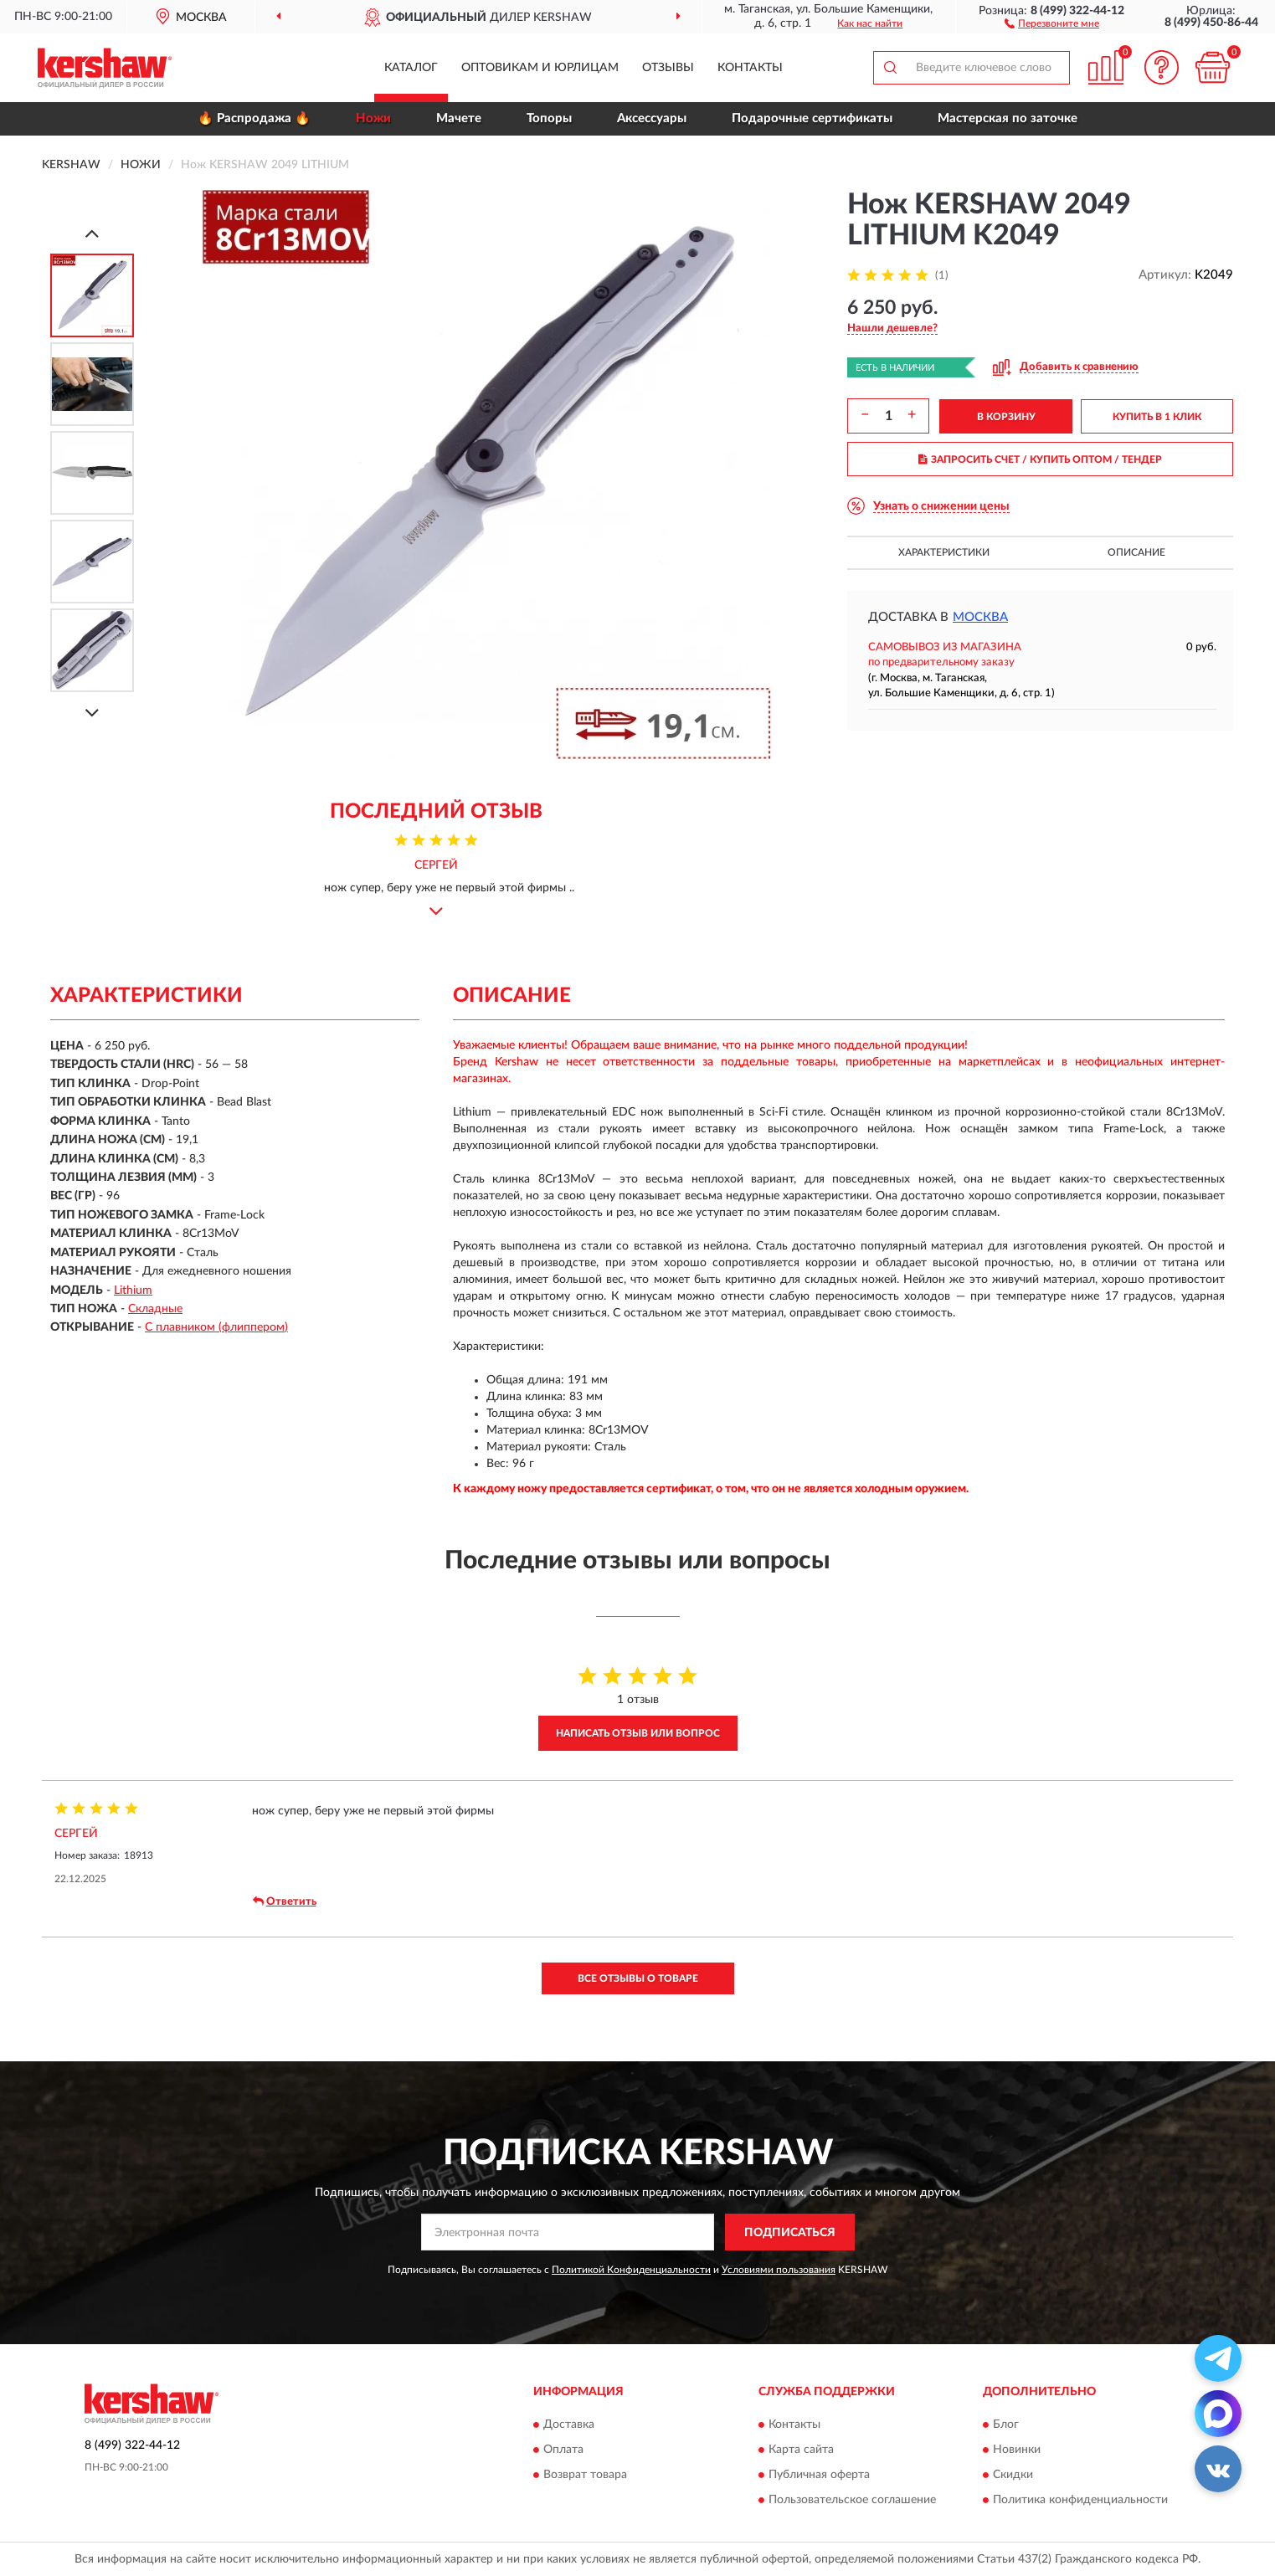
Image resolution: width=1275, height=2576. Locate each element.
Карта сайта (801, 2449)
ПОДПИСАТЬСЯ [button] (789, 2233)
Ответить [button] (284, 1901)
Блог (1006, 2424)
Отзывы (668, 68)
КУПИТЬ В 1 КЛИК (1157, 417)
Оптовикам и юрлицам (540, 68)
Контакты (750, 68)
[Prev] (92, 233)
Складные (155, 1309)
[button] (1052, 23)
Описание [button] (1136, 552)
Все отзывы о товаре (638, 1978)
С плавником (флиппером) (216, 1327)
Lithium (133, 1290)
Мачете (458, 118)
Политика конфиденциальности (1080, 2500)
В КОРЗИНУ (1006, 417)
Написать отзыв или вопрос (638, 1733)
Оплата (563, 2449)
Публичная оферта (819, 2475)
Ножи (373, 118)
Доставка (568, 2424)
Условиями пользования (778, 2270)
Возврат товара (585, 2475)
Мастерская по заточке (1007, 118)
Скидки (1013, 2475)
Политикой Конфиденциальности (631, 2270)
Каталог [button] (411, 68)
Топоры (549, 118)
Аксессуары (651, 118)
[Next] (92, 713)
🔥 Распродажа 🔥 (254, 118)
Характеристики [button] (944, 552)
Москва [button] (980, 617)
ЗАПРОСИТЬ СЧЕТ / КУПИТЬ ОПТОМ (1040, 459)
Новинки (1017, 2449)
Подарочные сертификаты (812, 118)
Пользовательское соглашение (852, 2500)
